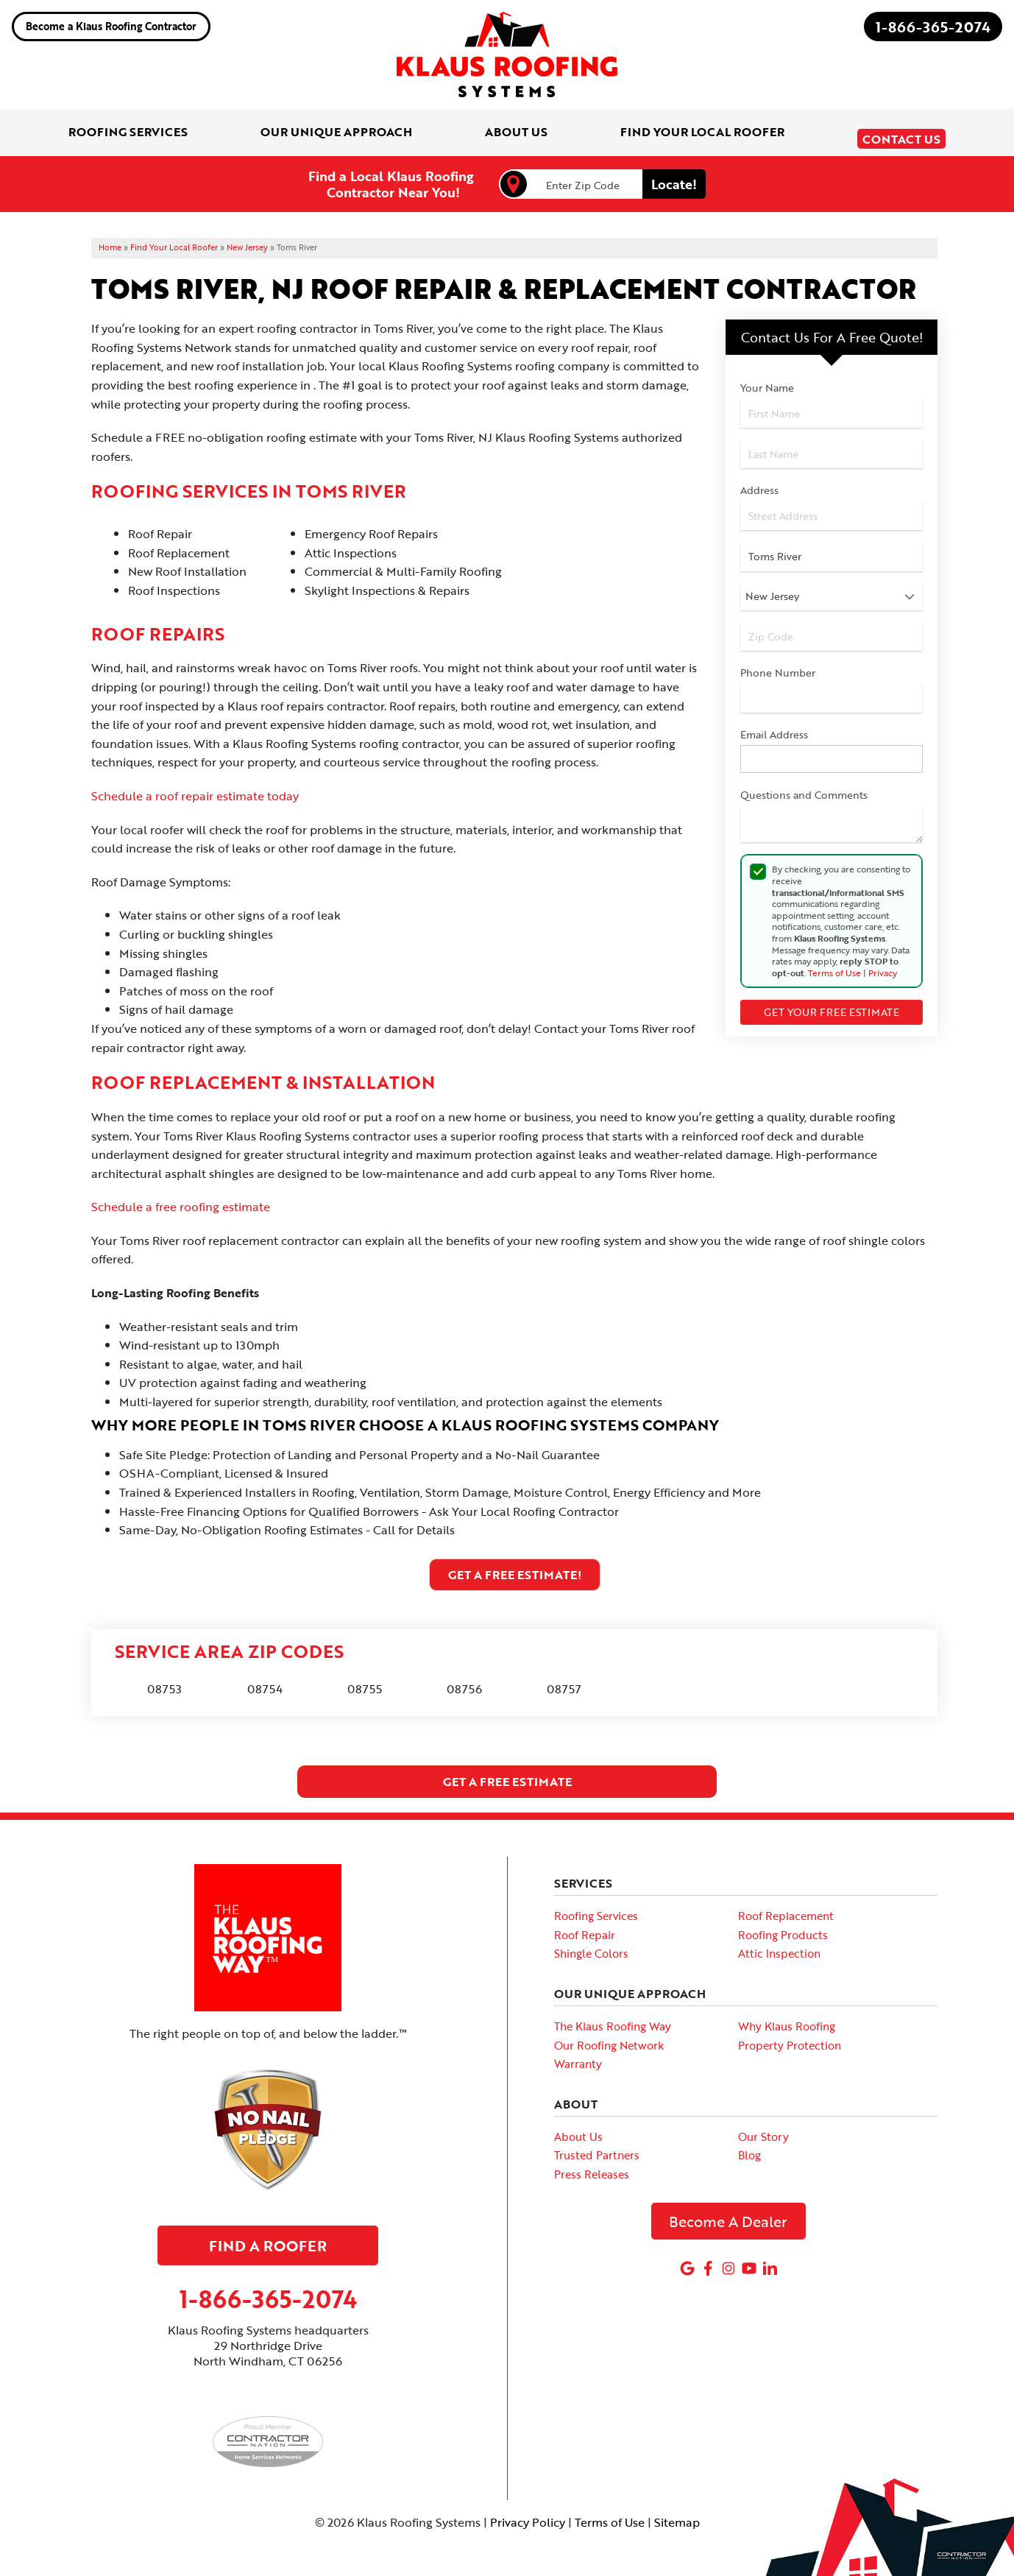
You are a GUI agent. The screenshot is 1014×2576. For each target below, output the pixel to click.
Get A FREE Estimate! (514, 1564)
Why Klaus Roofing (786, 2016)
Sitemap (677, 2513)
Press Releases (591, 2164)
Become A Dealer (728, 2211)
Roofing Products (783, 1924)
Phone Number (777, 663)
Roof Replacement (786, 1906)
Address (759, 480)
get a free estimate (507, 1772)
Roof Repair (584, 1924)
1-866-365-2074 (933, 26)
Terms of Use (834, 962)
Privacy (882, 962)
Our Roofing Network (609, 2035)
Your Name (767, 378)
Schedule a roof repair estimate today (195, 785)
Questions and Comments (804, 785)
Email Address (774, 724)
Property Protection (789, 2035)
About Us (578, 2126)
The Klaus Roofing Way (612, 2016)
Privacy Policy (527, 2513)
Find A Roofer (268, 2235)
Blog (749, 2145)
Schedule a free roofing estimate (180, 1197)
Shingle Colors (591, 1943)
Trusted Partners (596, 2145)
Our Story (763, 2126)
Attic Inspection (779, 1943)
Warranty (578, 2054)
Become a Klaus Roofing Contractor (111, 26)
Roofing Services (596, 1906)
